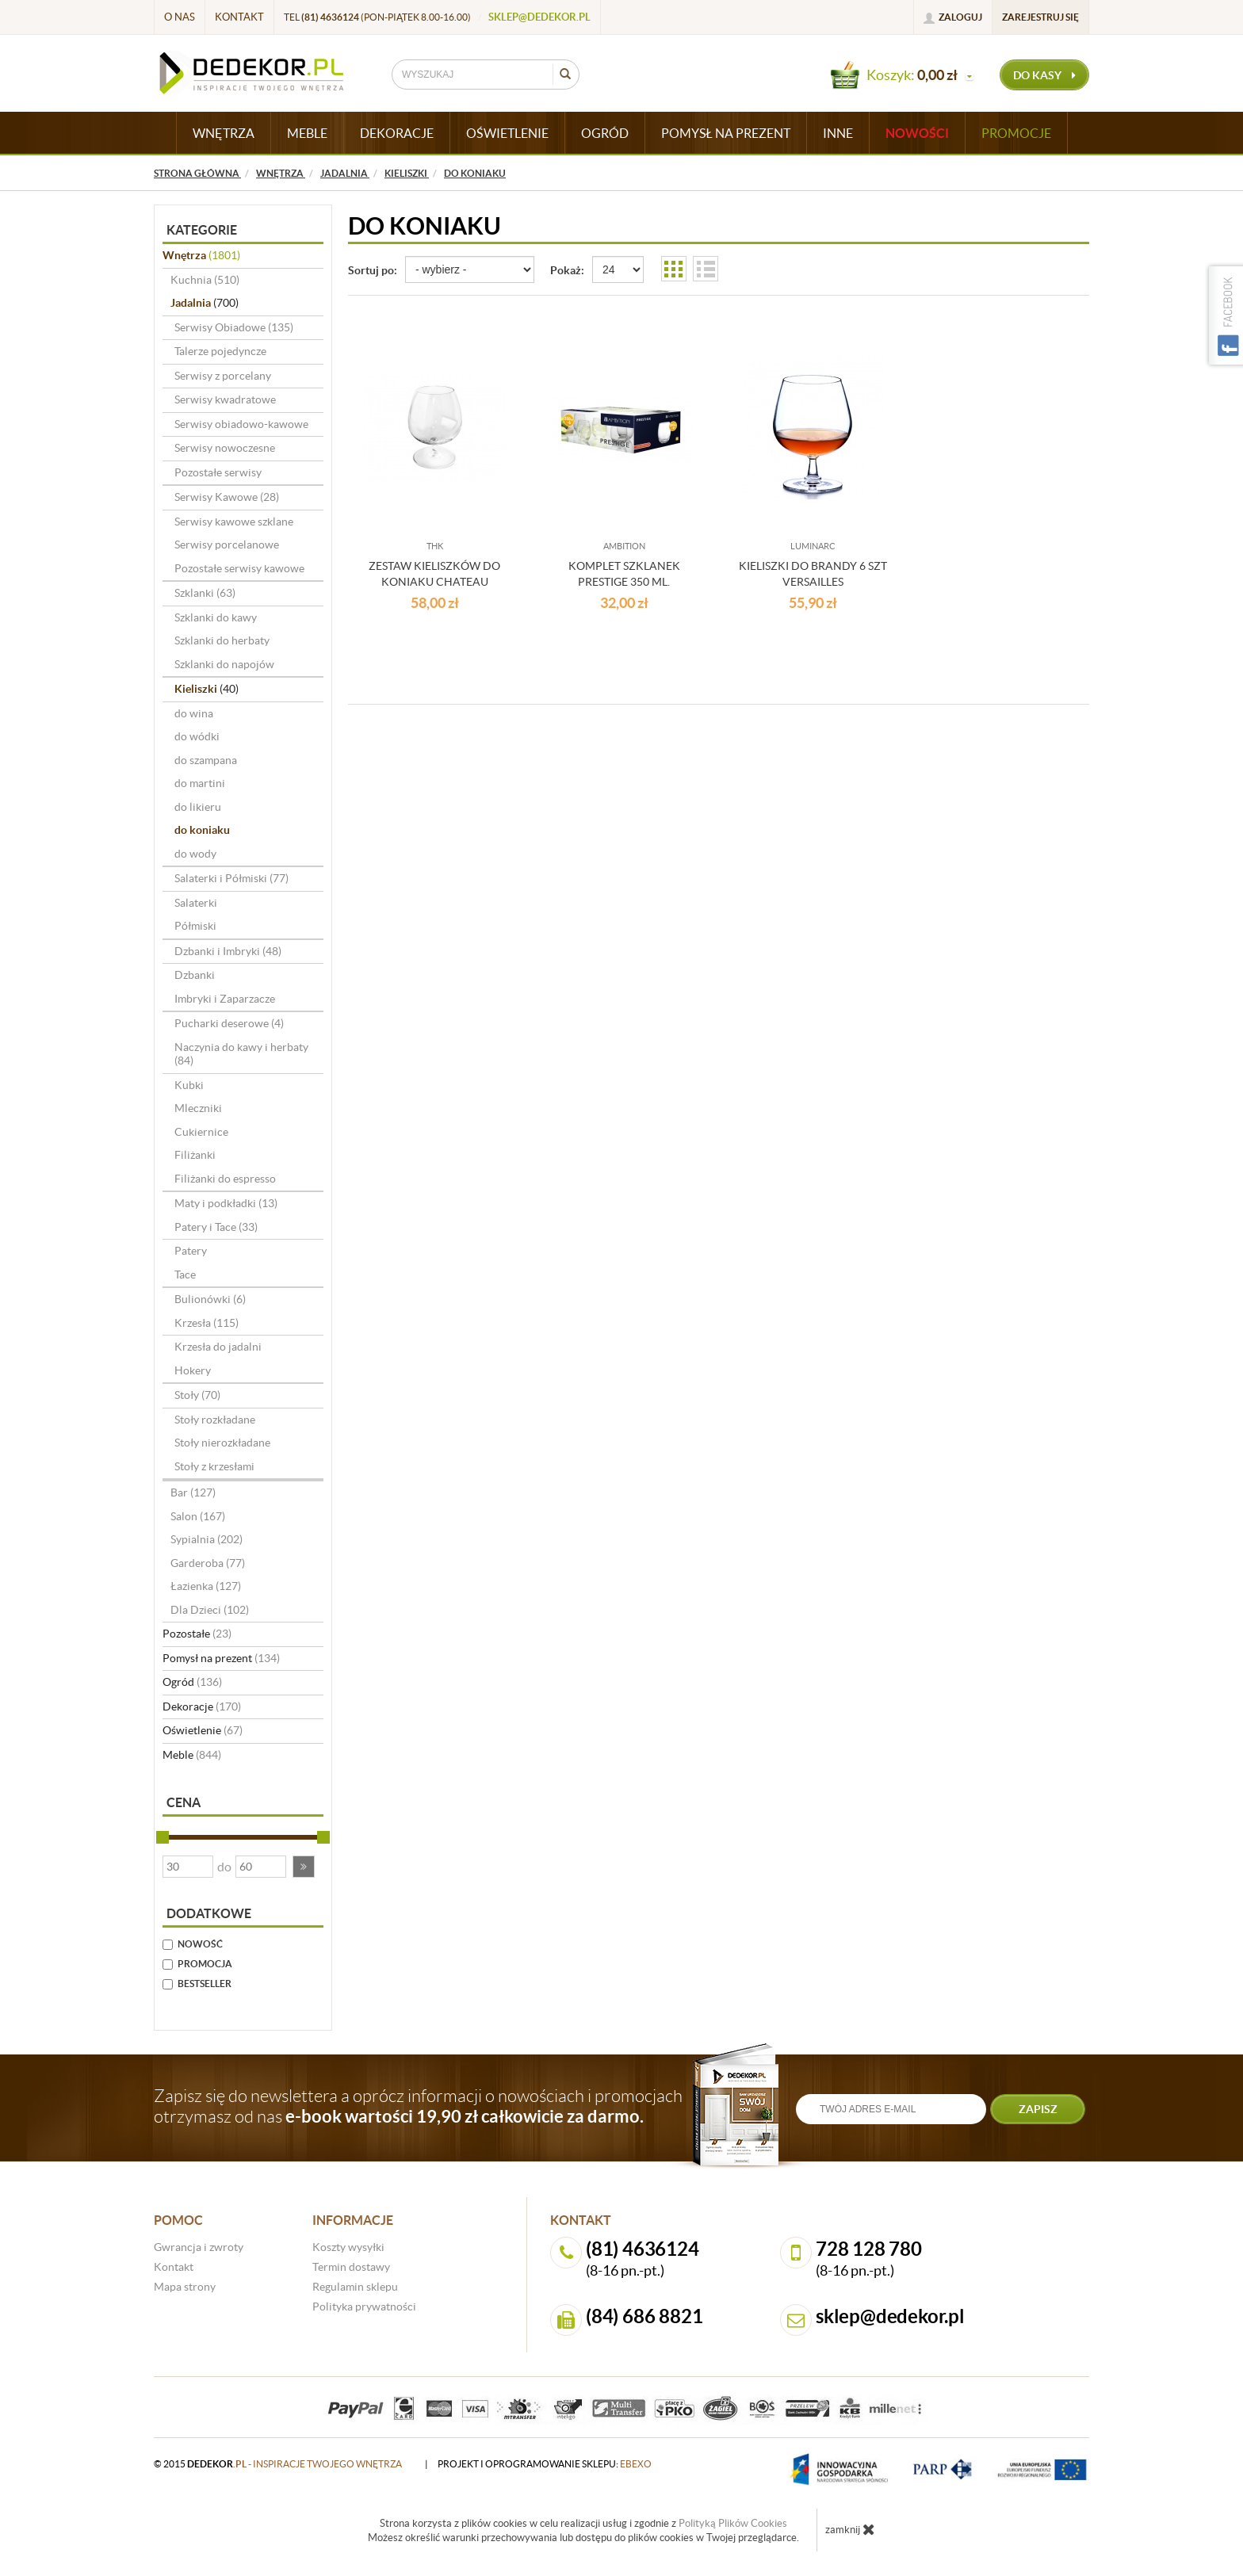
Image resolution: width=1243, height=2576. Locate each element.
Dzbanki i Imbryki (227, 951)
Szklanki (204, 593)
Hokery (192, 1370)
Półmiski (195, 925)
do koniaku (202, 830)
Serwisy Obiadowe (233, 327)
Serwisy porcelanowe (226, 544)
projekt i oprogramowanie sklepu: (545, 2464)
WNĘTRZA (223, 133)
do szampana (205, 760)
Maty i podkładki (225, 1203)
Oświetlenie (203, 1730)
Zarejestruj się (1040, 17)
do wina (193, 713)
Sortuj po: (372, 270)
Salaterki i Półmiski (231, 878)
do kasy (1044, 75)
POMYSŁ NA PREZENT (725, 133)
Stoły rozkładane (214, 1419)
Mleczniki (198, 1108)
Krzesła (206, 1323)
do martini (199, 783)
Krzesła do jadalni (218, 1346)
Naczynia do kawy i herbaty (241, 1054)
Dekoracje (202, 1706)
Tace (185, 1274)
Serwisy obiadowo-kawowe (241, 424)
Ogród (192, 1682)
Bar (193, 1492)
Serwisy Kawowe (226, 497)
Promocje (1016, 133)
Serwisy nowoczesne (224, 447)
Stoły (197, 1395)
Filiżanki (195, 1154)
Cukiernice (201, 1132)
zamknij (850, 2529)
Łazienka (205, 1586)
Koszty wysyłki (348, 2247)
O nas (179, 17)
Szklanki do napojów (224, 664)
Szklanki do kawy (215, 617)
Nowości (917, 133)
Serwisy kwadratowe (225, 399)
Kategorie (201, 230)
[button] (304, 1867)
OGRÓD (605, 133)
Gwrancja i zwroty (198, 2247)
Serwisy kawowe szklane (233, 521)
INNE (838, 133)
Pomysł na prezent (221, 1658)
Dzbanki (194, 975)
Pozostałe (197, 1633)
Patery (190, 1250)
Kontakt (239, 17)
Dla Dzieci (209, 1609)
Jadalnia (204, 302)
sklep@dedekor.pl (539, 17)
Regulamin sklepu (355, 2286)
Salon (197, 1516)
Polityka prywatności (364, 2306)
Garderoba (207, 1563)
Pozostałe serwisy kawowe (239, 568)
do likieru (197, 807)
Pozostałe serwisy (218, 472)
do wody (195, 853)
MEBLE (307, 133)
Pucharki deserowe (229, 1023)
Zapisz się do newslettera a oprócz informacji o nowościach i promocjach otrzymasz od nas (418, 2106)
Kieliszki (206, 688)
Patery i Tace (216, 1227)
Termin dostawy (351, 2267)
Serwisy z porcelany (222, 375)
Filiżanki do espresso (225, 1178)
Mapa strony (185, 2286)
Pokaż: (567, 270)
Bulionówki (210, 1299)
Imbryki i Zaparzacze (224, 998)
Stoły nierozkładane (222, 1442)
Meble (192, 1755)
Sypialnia (206, 1539)
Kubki (189, 1085)
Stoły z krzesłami (214, 1466)
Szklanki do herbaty (222, 640)
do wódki (197, 736)
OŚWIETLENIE (507, 133)
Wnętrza (201, 255)
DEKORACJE (397, 133)
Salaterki (195, 902)
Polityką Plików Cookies (733, 2523)
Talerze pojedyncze (220, 351)
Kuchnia (204, 279)
